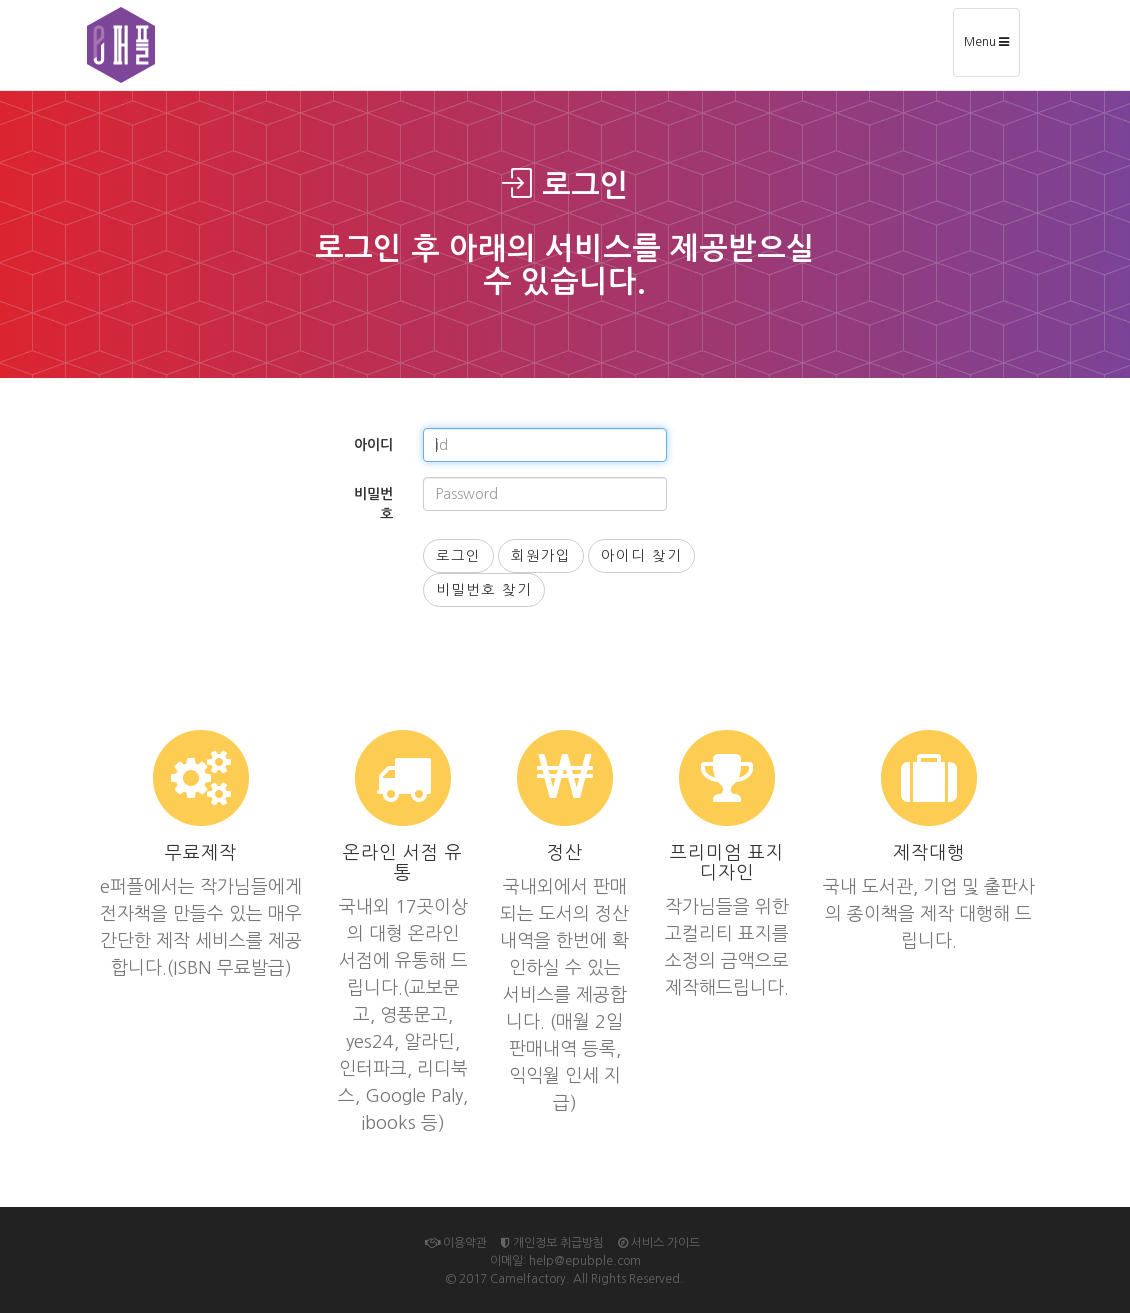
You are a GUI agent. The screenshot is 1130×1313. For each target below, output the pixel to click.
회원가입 (541, 556)
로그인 (458, 556)
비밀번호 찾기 (484, 590)
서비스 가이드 (659, 1243)
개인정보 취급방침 (552, 1243)
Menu (991, 48)
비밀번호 (373, 504)
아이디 (373, 445)
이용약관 (456, 1243)
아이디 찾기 (641, 556)
